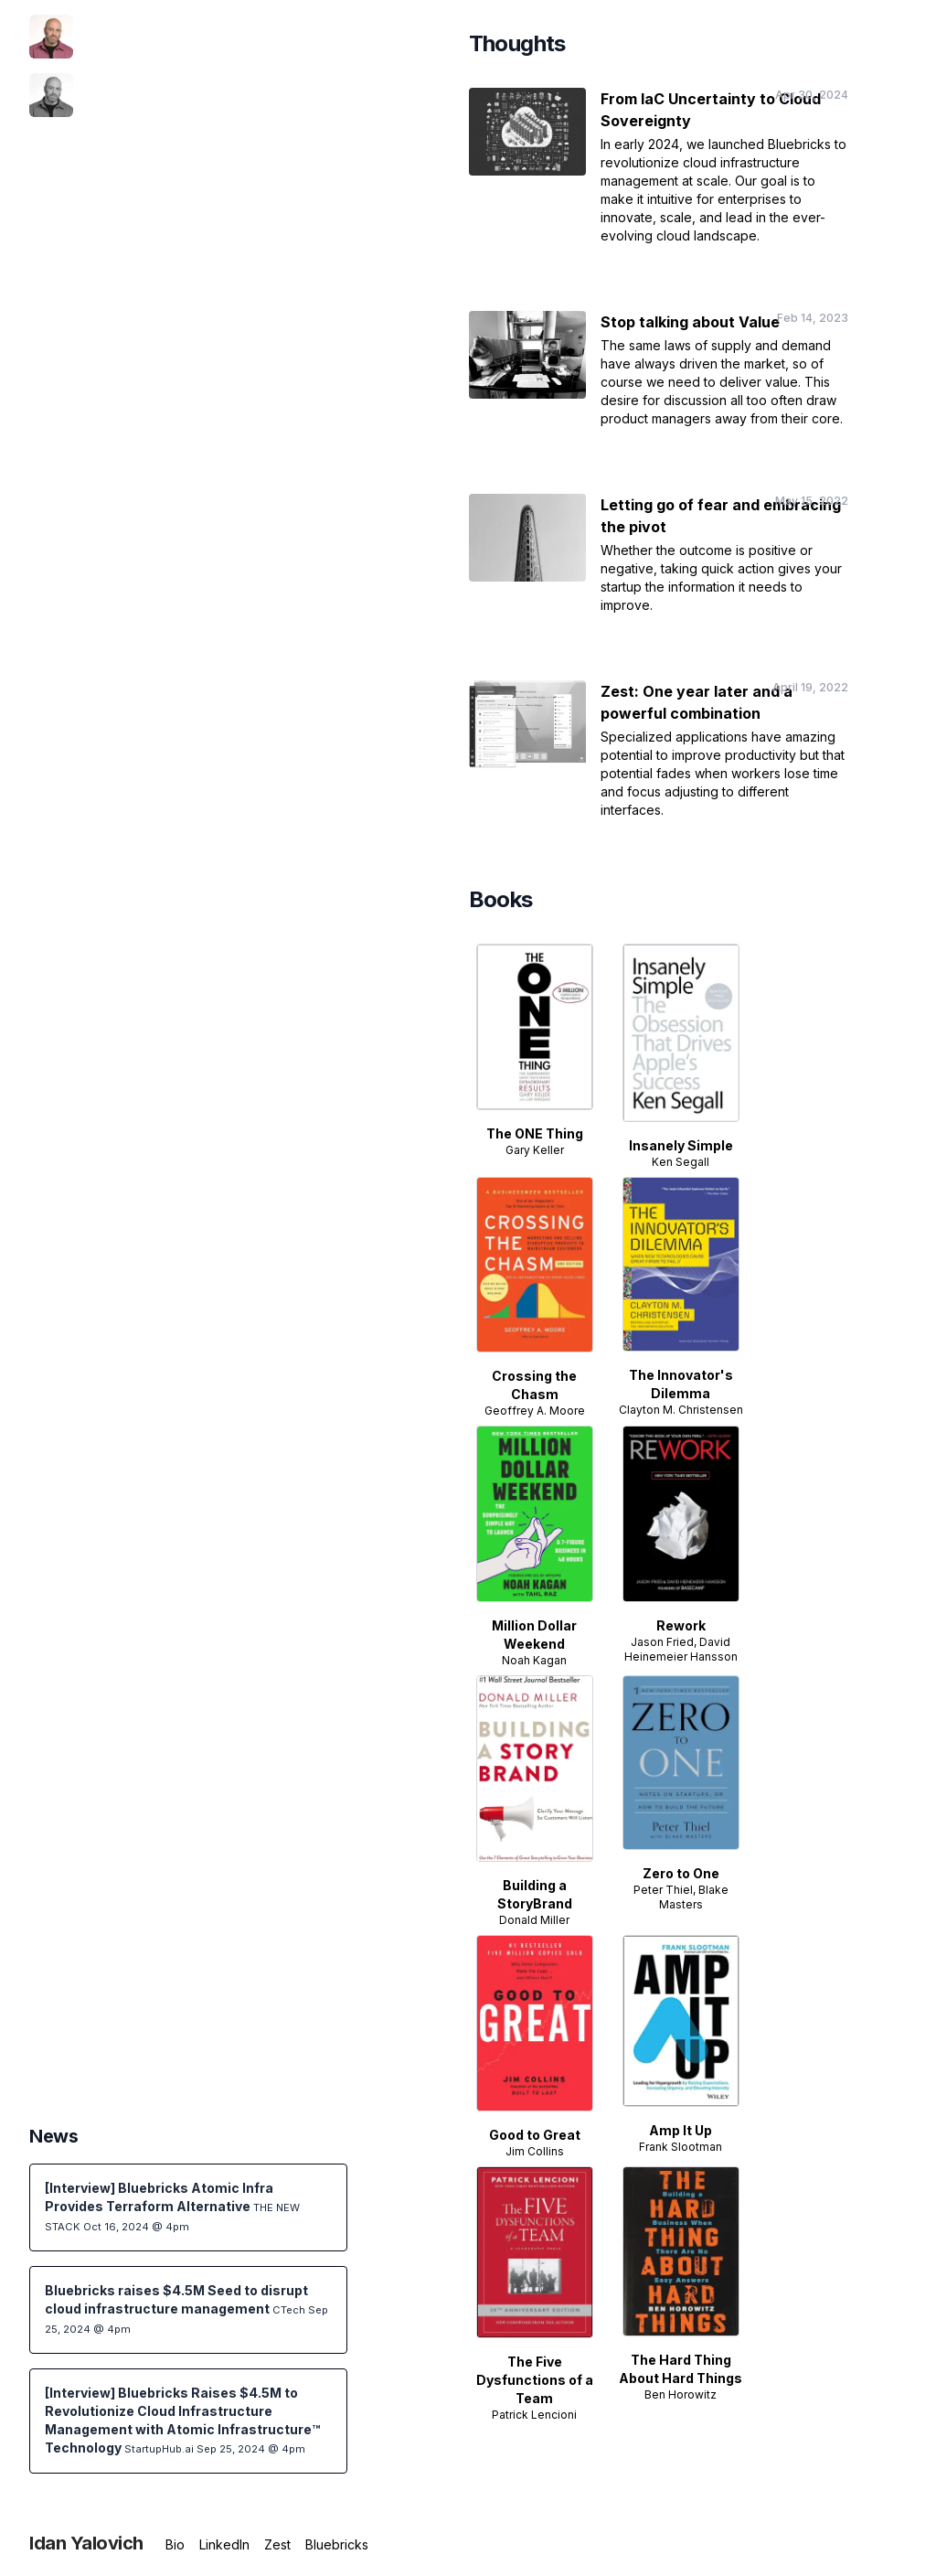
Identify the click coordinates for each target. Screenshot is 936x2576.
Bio (175, 2544)
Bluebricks (336, 2544)
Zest (277, 2544)
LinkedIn (224, 2544)
